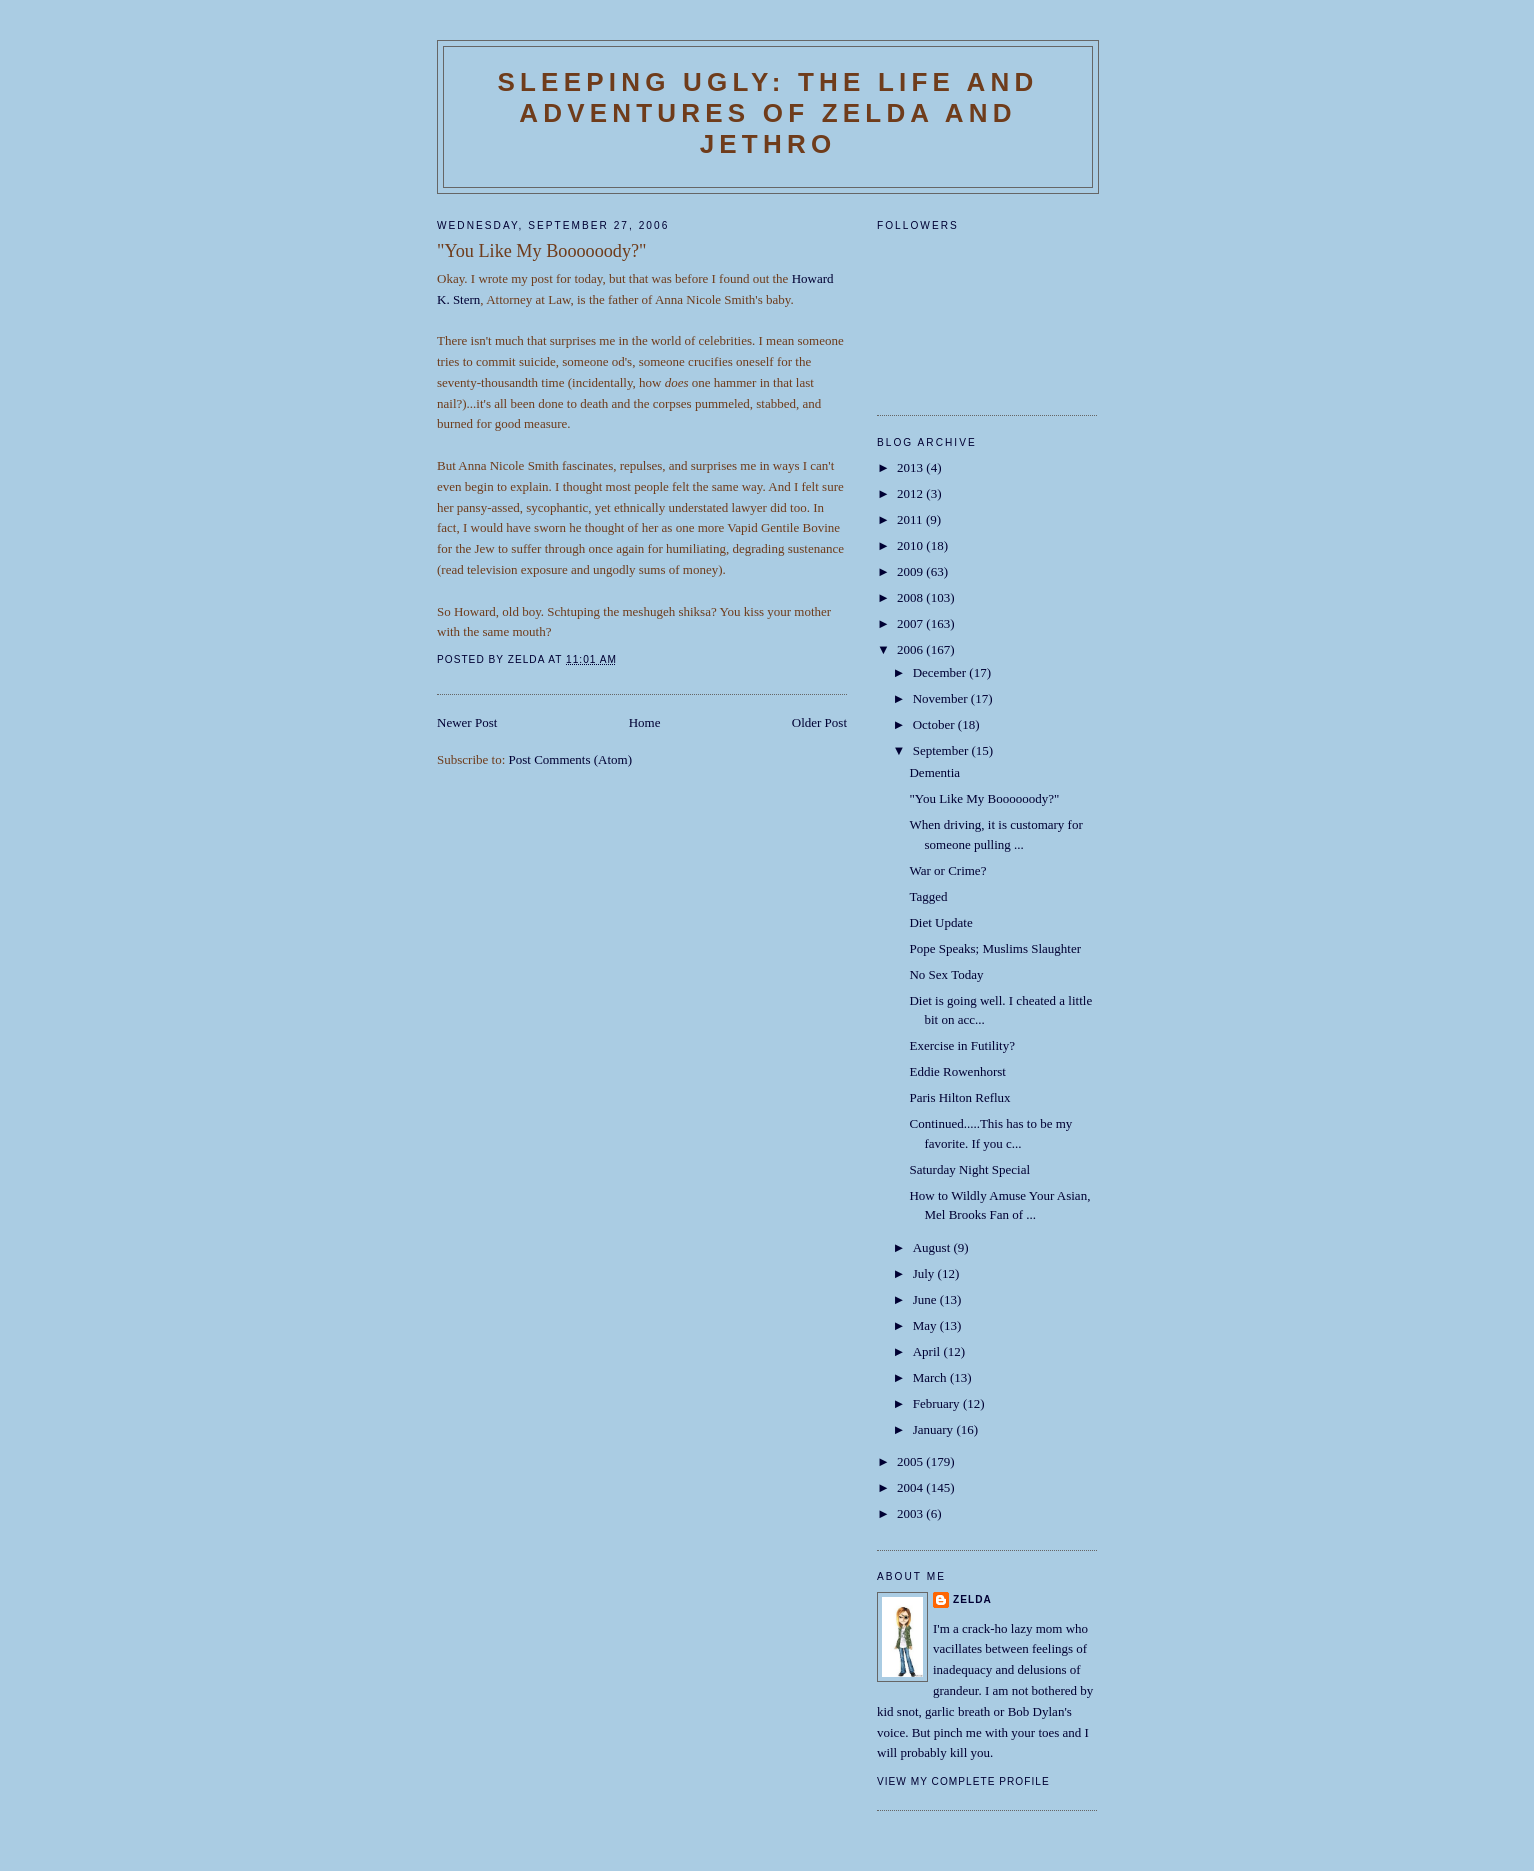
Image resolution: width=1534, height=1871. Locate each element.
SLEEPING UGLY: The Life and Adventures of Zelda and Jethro (767, 113)
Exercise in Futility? (961, 1045)
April (928, 1351)
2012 (911, 493)
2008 (911, 597)
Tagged (928, 896)
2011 (911, 519)
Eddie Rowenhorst (957, 1071)
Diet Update (940, 922)
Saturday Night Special (969, 1169)
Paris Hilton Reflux (959, 1097)
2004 (911, 1487)
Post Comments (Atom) (571, 759)
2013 (911, 467)
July (925, 1273)
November (942, 698)
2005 (911, 1461)
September (942, 750)
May (926, 1325)
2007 (911, 623)
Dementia (934, 772)
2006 (911, 649)
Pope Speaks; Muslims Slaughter (995, 948)
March (931, 1377)
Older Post (819, 722)
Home (645, 722)
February (938, 1403)
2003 (911, 1513)
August (933, 1247)
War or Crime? (947, 870)
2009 (911, 571)
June (926, 1299)
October (935, 724)
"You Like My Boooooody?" (984, 798)
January (935, 1429)
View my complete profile (963, 1781)
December (941, 672)
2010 (911, 545)
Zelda (972, 1599)
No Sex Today (946, 974)
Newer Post (467, 722)
